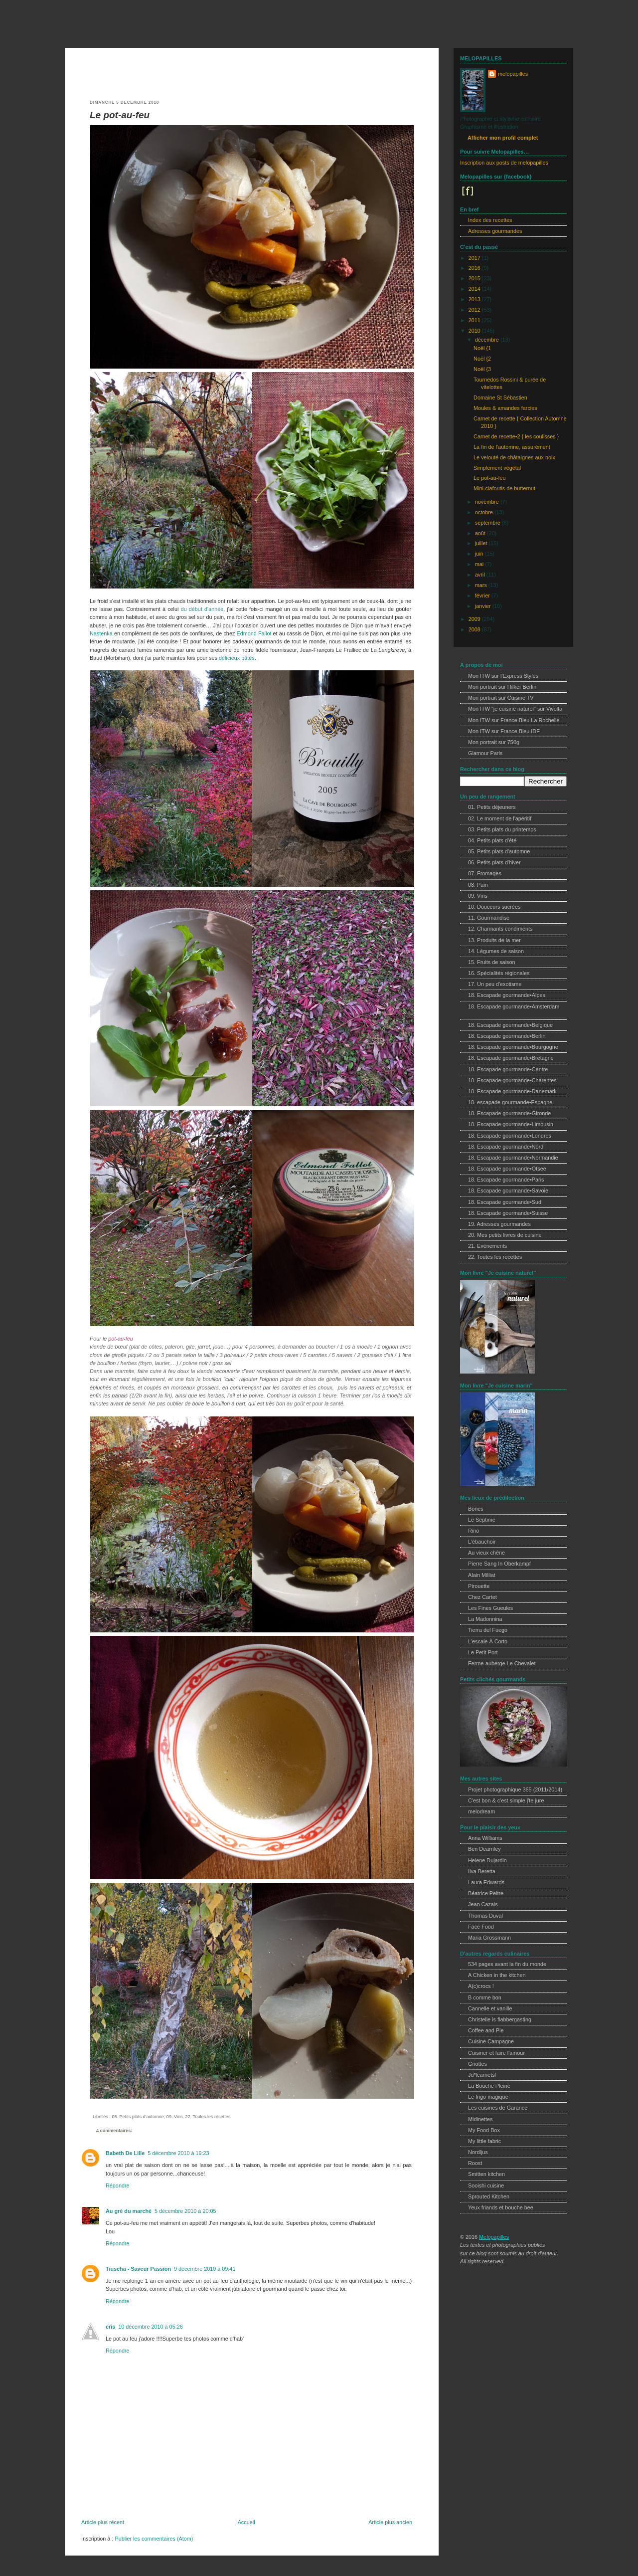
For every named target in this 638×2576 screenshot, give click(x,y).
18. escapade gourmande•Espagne (510, 1102)
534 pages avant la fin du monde (507, 1964)
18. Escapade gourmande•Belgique (510, 1025)
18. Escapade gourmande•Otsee (507, 1169)
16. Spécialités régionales (498, 973)
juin (480, 554)
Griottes (477, 2064)
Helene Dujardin (487, 1860)
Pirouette (478, 1586)
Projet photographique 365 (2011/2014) (515, 1789)
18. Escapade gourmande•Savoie (508, 1190)
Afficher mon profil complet (503, 138)
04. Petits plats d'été (492, 840)
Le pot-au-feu (120, 115)
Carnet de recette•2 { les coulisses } (516, 436)
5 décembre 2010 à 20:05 (185, 2211)
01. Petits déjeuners (492, 807)
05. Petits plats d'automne (137, 2116)
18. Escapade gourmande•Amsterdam (513, 1006)
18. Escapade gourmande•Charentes (512, 1080)
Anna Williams (485, 1838)
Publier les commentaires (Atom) (154, 2539)
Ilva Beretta (481, 1871)
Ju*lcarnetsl (482, 2075)
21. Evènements (487, 1246)
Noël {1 (482, 348)
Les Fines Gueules (490, 1608)
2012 (475, 310)
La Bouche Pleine (489, 2086)
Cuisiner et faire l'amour (496, 2053)
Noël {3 (482, 369)
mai (480, 564)
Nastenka (101, 633)
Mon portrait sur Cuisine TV (501, 698)
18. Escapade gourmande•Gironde (509, 1113)
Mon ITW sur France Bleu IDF (504, 731)
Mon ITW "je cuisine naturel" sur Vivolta (515, 709)
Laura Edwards (486, 1882)
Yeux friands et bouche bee (500, 2207)
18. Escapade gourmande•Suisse (508, 1213)
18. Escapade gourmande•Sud (504, 1202)
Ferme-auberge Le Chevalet (501, 1663)
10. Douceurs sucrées (494, 907)
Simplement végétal (497, 468)
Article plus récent (102, 2522)
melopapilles (104, 26)
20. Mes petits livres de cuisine (504, 1235)
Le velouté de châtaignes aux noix (514, 457)
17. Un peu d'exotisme (494, 984)
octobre (484, 512)
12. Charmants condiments (500, 929)
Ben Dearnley (484, 1849)
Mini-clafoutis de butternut (504, 488)
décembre (487, 340)
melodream (481, 1811)
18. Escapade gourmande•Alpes (506, 995)
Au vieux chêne (486, 1553)
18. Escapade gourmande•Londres (509, 1136)
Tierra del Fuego (487, 1630)
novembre (487, 502)
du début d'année (202, 609)
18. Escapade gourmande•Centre (508, 1069)
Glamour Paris (485, 753)
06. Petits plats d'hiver (494, 862)
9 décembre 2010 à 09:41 (204, 2269)
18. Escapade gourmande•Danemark (512, 1091)
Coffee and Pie (485, 2030)
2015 (475, 278)
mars (481, 585)
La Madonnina (485, 1619)
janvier (483, 606)
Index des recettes (490, 220)
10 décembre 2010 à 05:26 (150, 2327)
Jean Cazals (483, 1904)
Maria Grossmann (489, 1938)
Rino (473, 1531)
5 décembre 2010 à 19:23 (178, 2153)
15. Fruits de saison (491, 962)
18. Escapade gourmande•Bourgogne (513, 1047)
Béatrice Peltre (485, 1893)
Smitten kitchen (486, 2174)
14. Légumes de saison (496, 951)
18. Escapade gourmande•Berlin (507, 1036)
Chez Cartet (482, 1597)
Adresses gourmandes (495, 231)
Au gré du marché (129, 2211)
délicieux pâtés (237, 658)
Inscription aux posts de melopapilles (504, 163)
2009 (475, 619)
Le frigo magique (488, 2097)
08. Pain (478, 885)
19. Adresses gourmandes (499, 1224)
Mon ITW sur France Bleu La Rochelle (514, 720)
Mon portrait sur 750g (493, 742)
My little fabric (484, 2141)
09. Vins (174, 2116)
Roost (475, 2163)
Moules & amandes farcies (505, 408)
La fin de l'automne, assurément (512, 447)
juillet (482, 543)
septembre (488, 523)
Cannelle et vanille (490, 2008)
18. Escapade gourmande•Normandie (513, 1158)
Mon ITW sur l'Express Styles (503, 676)
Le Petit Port (483, 1652)
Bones (475, 1509)
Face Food (481, 1927)
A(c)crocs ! (481, 1986)
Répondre (118, 2185)
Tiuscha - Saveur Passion (138, 2269)
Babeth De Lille (125, 2153)
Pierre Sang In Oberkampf (499, 1564)
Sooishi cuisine (486, 2185)
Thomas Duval (485, 1916)
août (481, 533)
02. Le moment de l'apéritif (499, 818)
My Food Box (484, 2130)
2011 (475, 320)
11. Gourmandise (488, 918)
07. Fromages (484, 873)
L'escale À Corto (487, 1641)
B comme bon (484, 1997)
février (483, 595)
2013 (475, 299)
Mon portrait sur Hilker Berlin (502, 687)
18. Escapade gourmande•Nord (505, 1147)
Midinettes (480, 2119)
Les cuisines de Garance (497, 2108)
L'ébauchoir (482, 1542)
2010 (475, 331)
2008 (475, 629)
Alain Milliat (481, 1575)
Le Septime (481, 1520)
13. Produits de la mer (494, 940)
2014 (475, 289)
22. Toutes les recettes (208, 2116)
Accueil (246, 2522)
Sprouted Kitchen (488, 2196)
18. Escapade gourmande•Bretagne (511, 1058)
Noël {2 (482, 359)
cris (110, 2327)
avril (480, 575)
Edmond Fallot (253, 633)
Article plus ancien (390, 2522)
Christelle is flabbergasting (499, 2019)
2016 (475, 268)
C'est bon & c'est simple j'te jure (506, 1800)
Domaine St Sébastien (500, 397)
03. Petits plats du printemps (502, 829)
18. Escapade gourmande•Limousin (510, 1124)
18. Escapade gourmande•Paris (506, 1180)
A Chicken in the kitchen (497, 1975)
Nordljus (478, 2152)
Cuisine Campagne (491, 2041)
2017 (475, 258)
